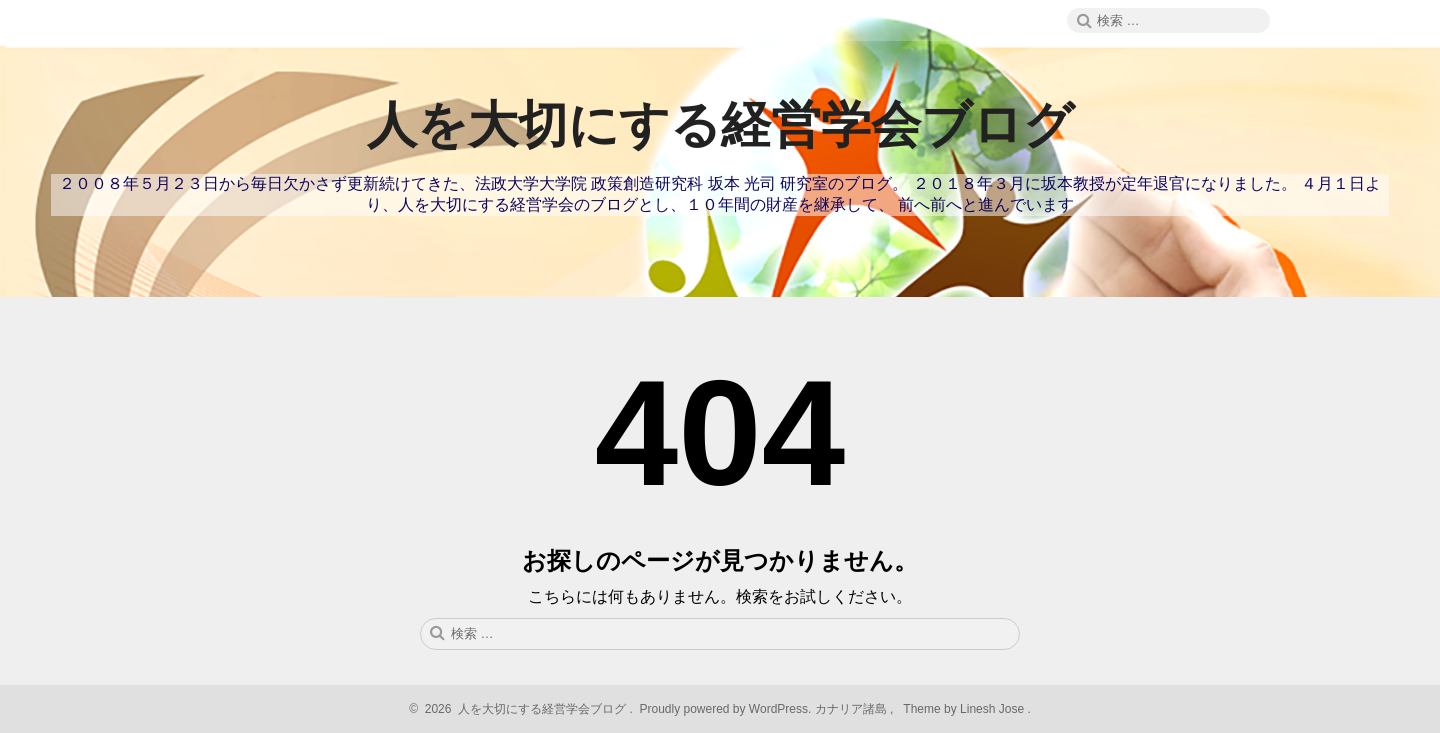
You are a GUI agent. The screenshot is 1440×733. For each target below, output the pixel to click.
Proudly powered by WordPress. (725, 709)
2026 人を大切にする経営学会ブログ (522, 709)
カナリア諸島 (852, 709)
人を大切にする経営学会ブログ (720, 125)
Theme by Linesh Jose (965, 709)
